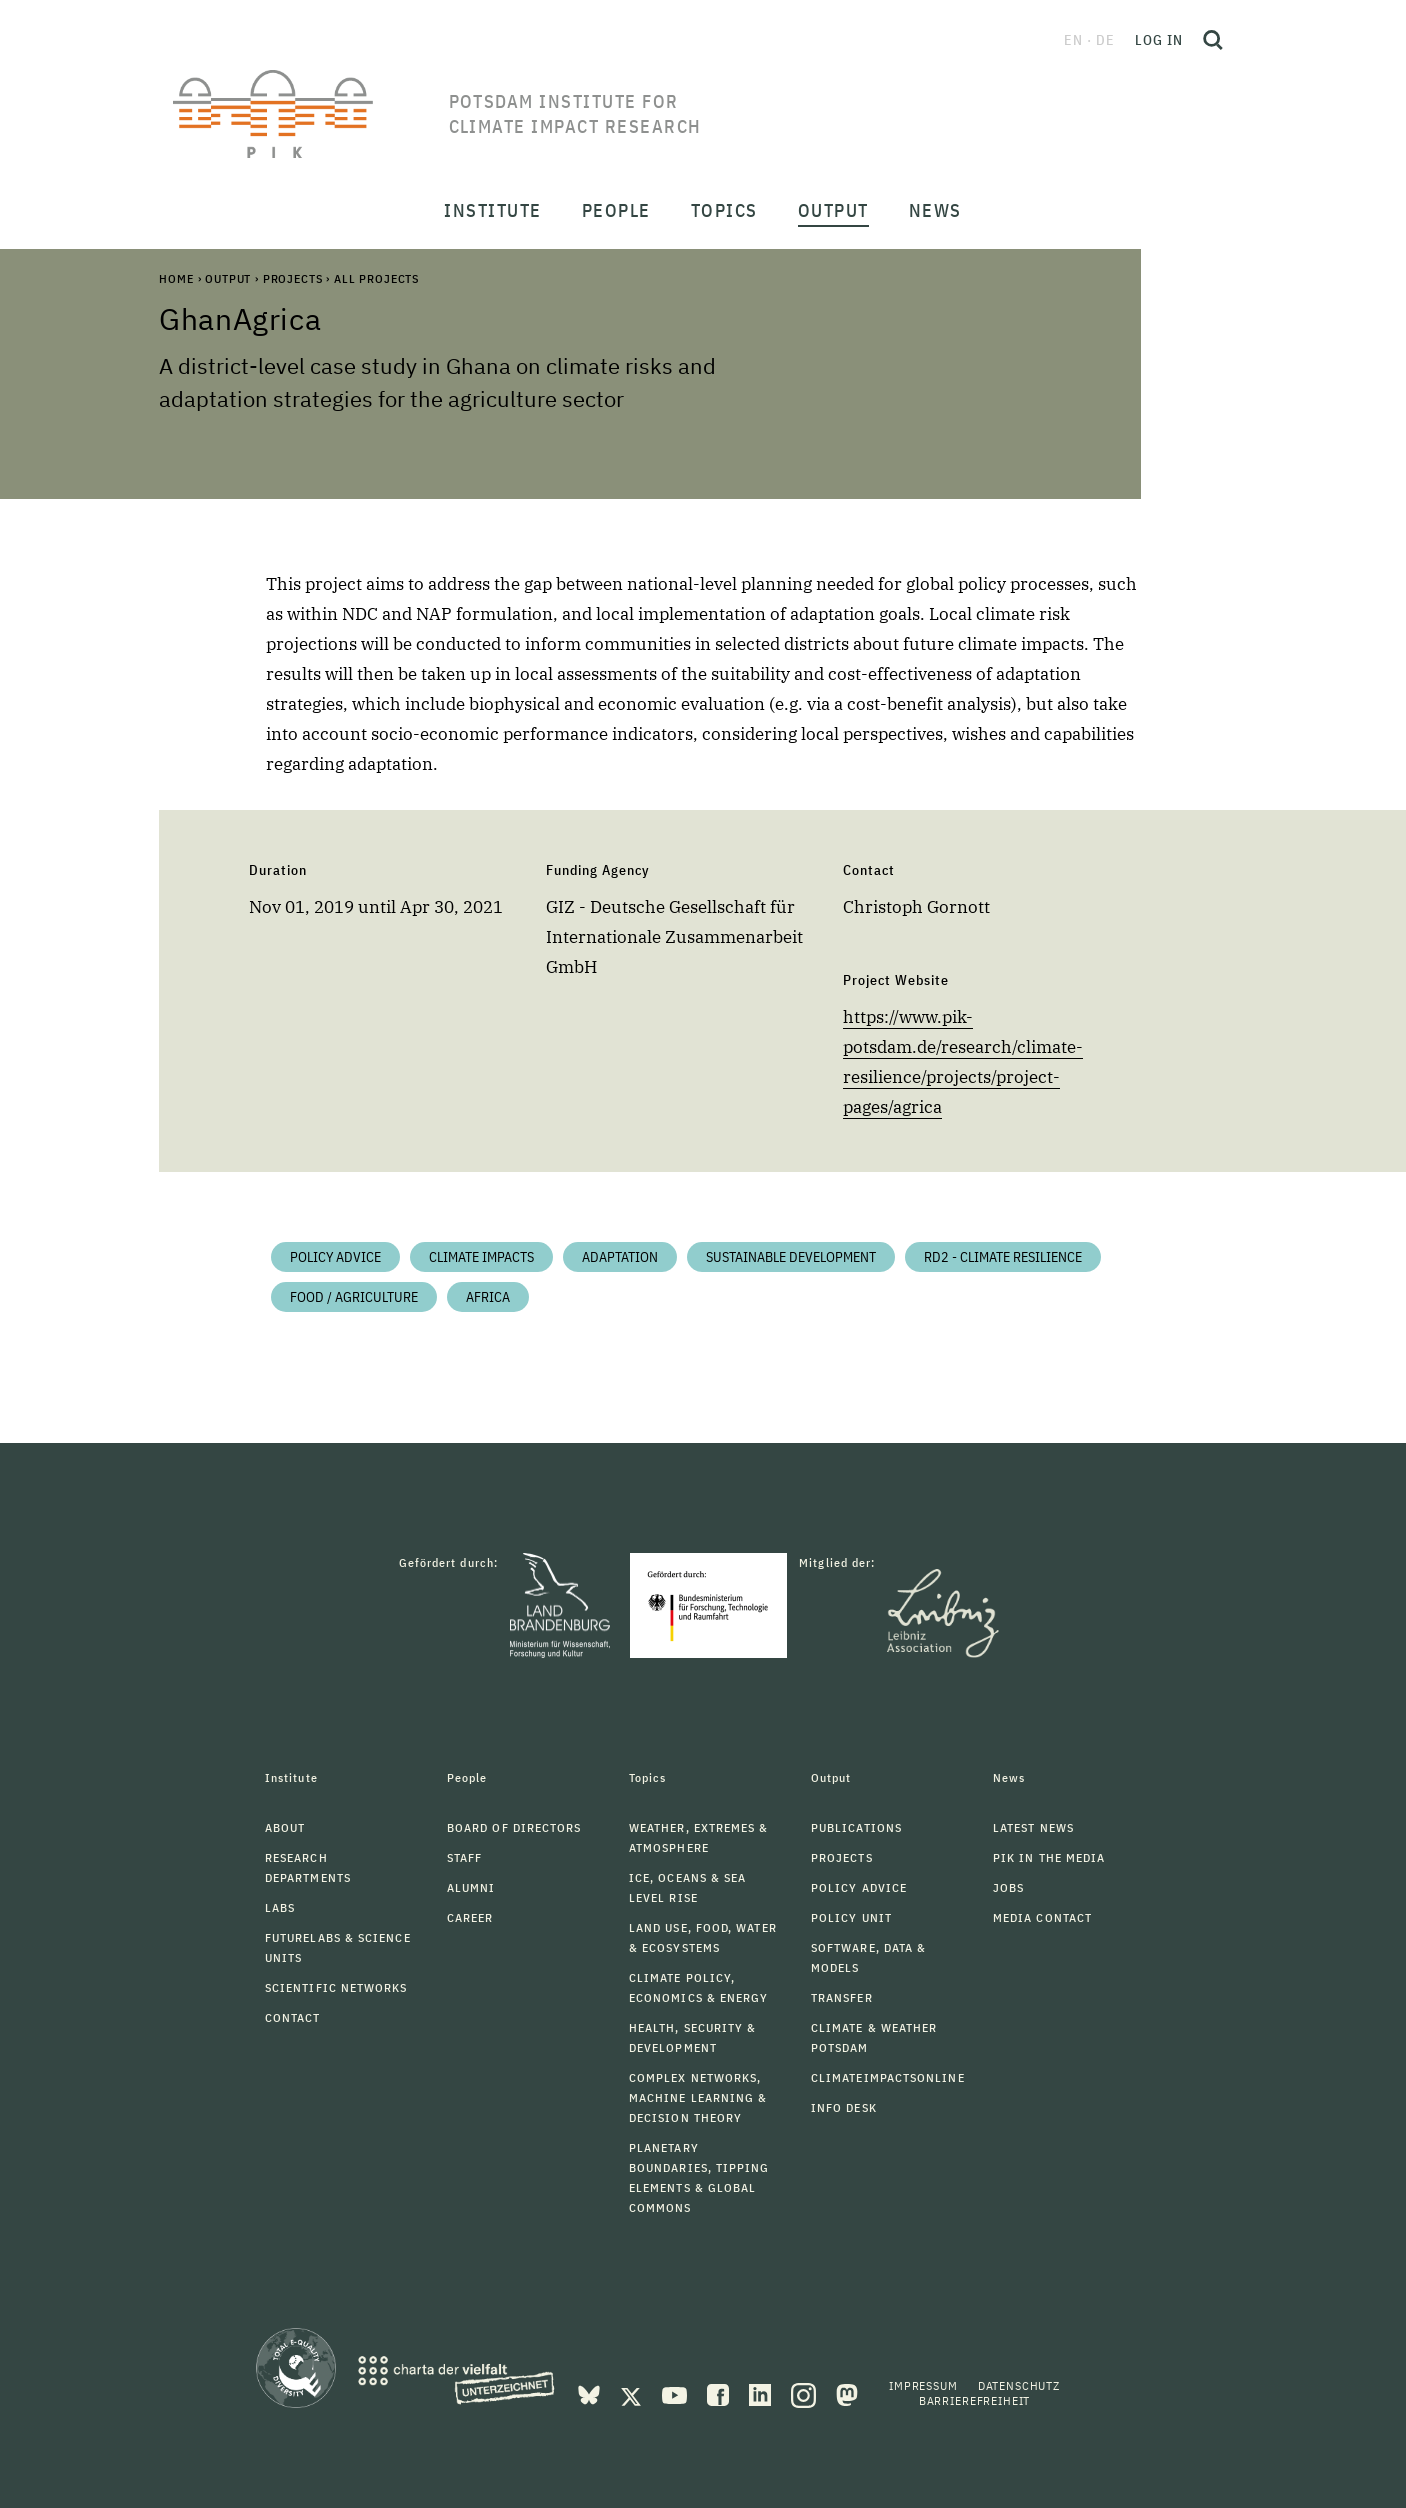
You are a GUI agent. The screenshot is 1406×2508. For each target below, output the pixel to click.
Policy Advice (335, 1257)
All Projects (376, 278)
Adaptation (620, 1257)
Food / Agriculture (354, 1297)
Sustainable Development (791, 1257)
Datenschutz (1019, 2385)
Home (176, 278)
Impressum (923, 2385)
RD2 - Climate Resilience (1003, 1257)
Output (228, 278)
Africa (488, 1297)
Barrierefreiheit (974, 2400)
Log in (1159, 40)
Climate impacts (481, 1257)
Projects (293, 278)
